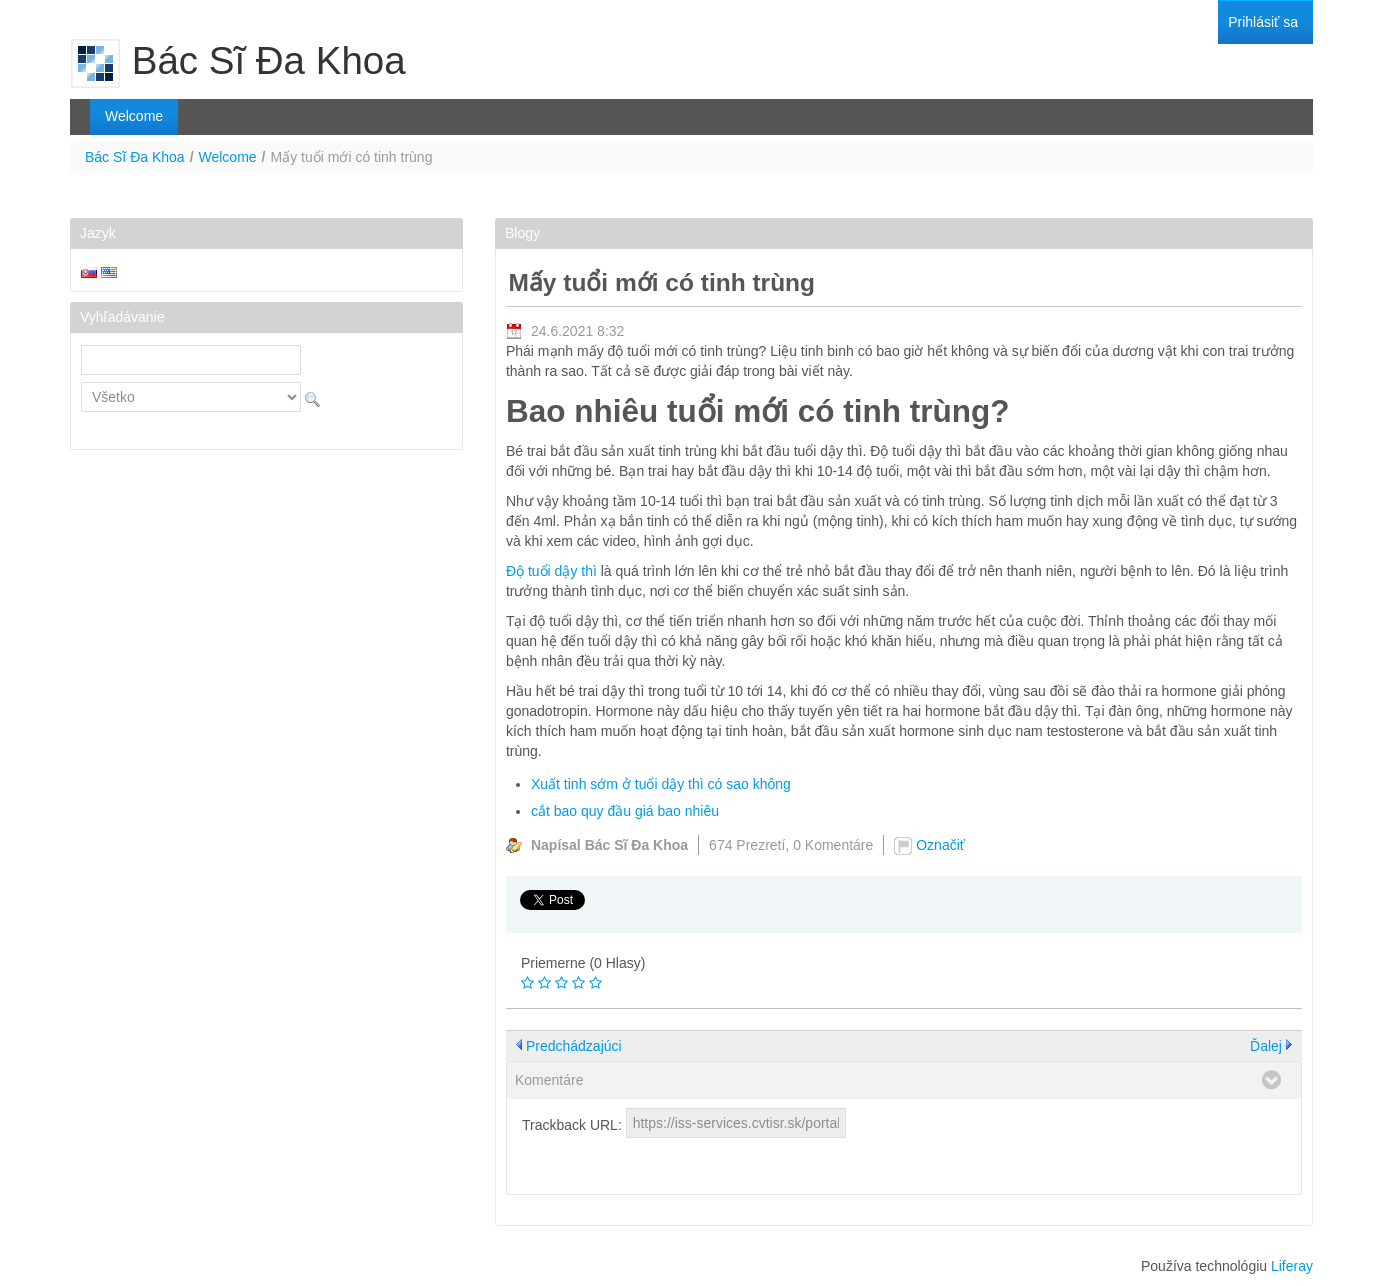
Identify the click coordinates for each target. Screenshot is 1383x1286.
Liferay (1292, 1266)
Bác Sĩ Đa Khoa (135, 157)
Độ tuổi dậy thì (551, 571)
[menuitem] (1263, 22)
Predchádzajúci (574, 1046)
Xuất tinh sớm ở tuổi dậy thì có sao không (661, 784)
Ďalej (1266, 1046)
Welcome (228, 157)
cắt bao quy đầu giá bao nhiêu (625, 811)
